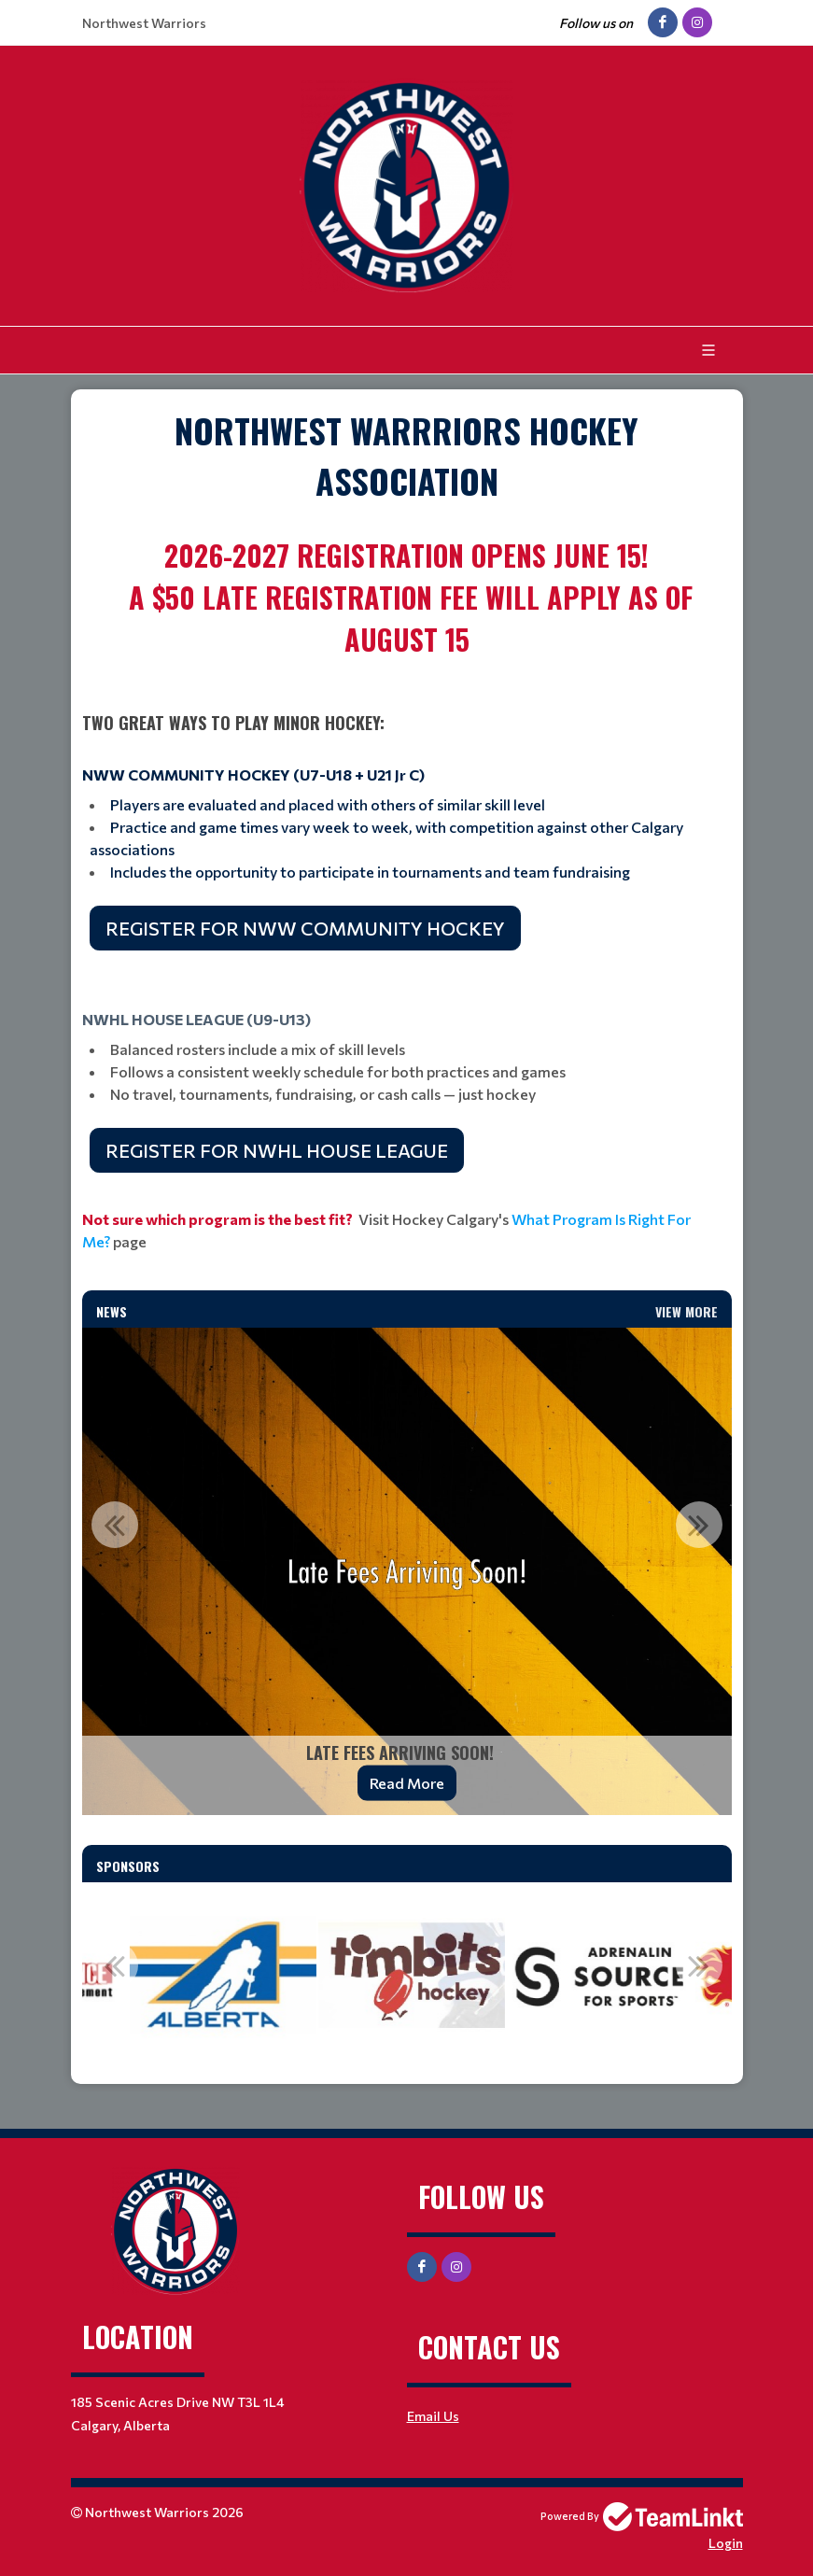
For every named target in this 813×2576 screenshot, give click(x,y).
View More (686, 1311)
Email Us (433, 2416)
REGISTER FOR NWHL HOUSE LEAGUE (276, 1150)
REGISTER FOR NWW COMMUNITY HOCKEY (305, 928)
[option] (407, 1571)
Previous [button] (114, 1524)
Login (725, 2543)
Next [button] (699, 1524)
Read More (407, 1783)
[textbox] (407, 455)
